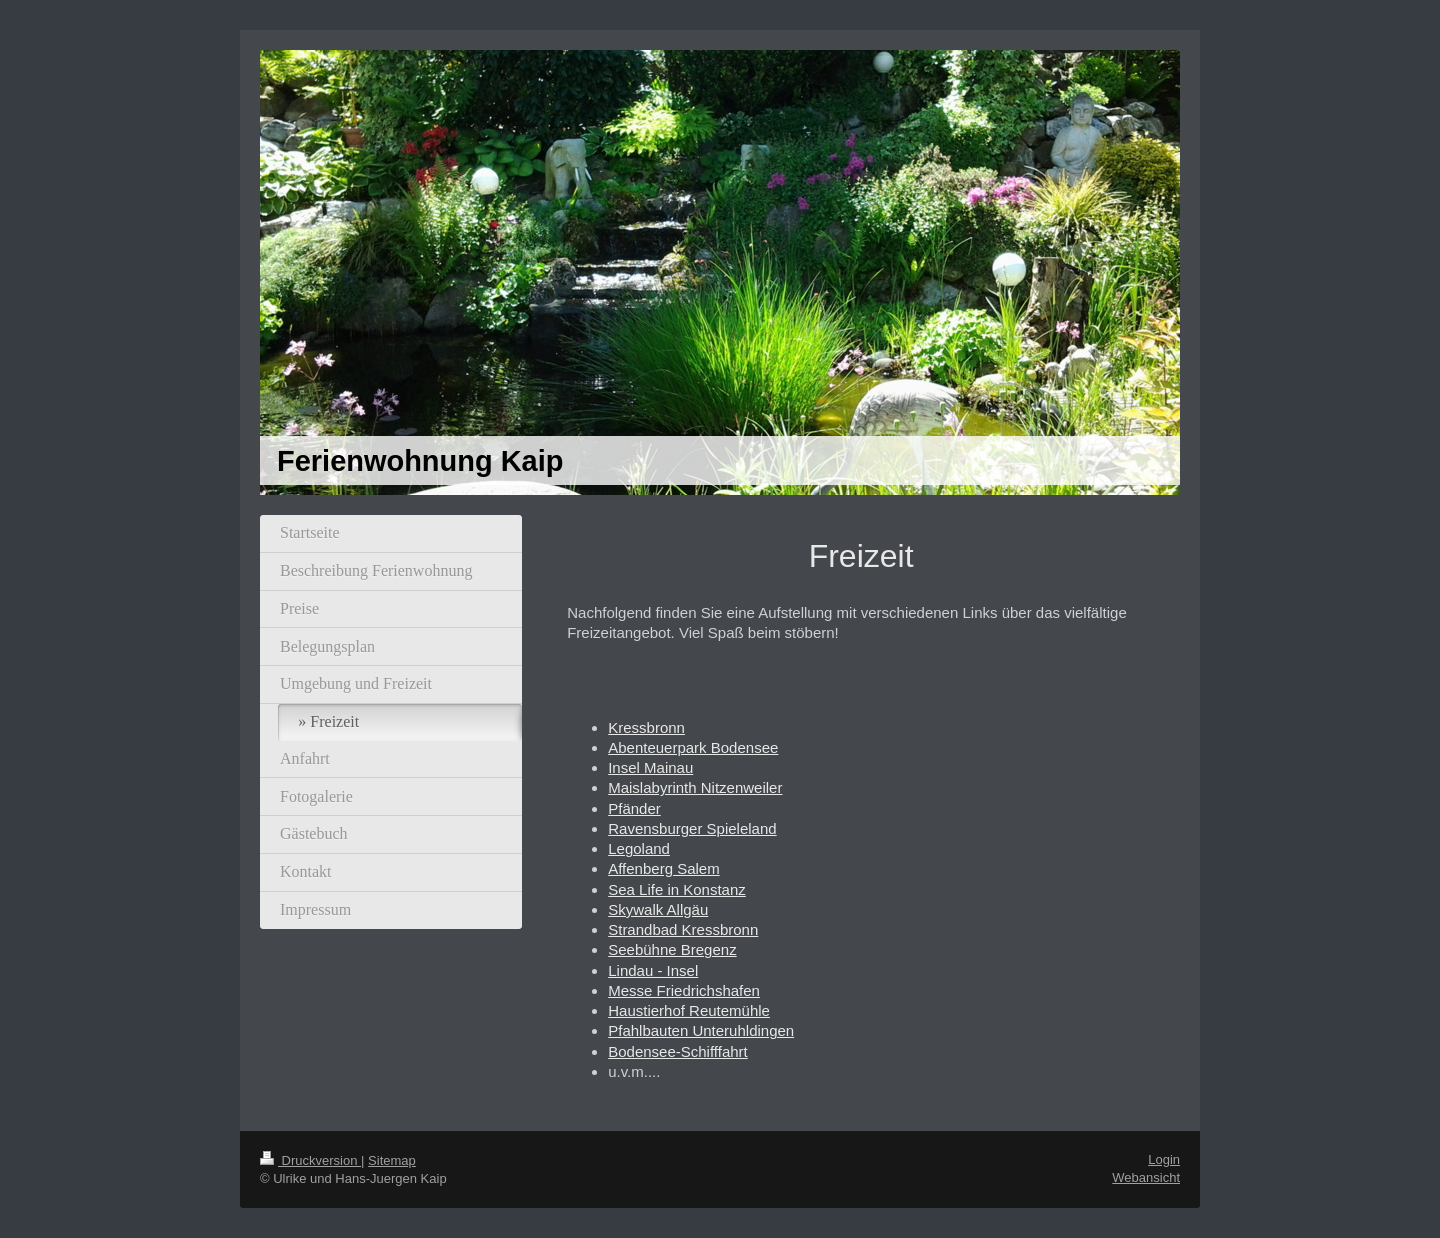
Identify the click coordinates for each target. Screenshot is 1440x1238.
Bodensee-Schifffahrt (678, 1051)
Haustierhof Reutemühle (689, 1010)
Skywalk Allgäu (658, 909)
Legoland (639, 848)
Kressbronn (646, 727)
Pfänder (634, 808)
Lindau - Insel (653, 970)
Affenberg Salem (663, 868)
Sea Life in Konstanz (677, 889)
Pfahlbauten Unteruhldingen (701, 1030)
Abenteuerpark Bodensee (693, 747)
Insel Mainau (650, 767)
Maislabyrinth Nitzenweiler (695, 787)
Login (1164, 1159)
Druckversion (310, 1160)
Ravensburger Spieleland (692, 828)
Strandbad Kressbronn (683, 929)
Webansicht (1146, 1177)
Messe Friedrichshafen (684, 990)
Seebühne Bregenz (672, 949)
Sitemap (392, 1160)
